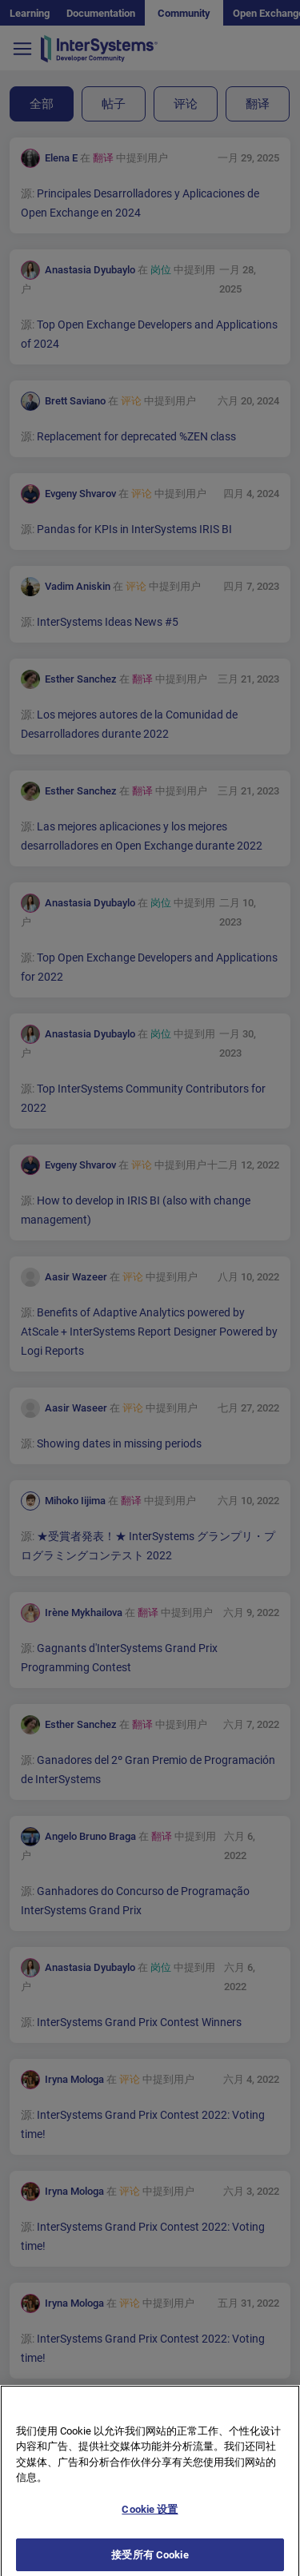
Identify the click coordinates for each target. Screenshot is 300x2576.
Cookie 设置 (150, 2522)
